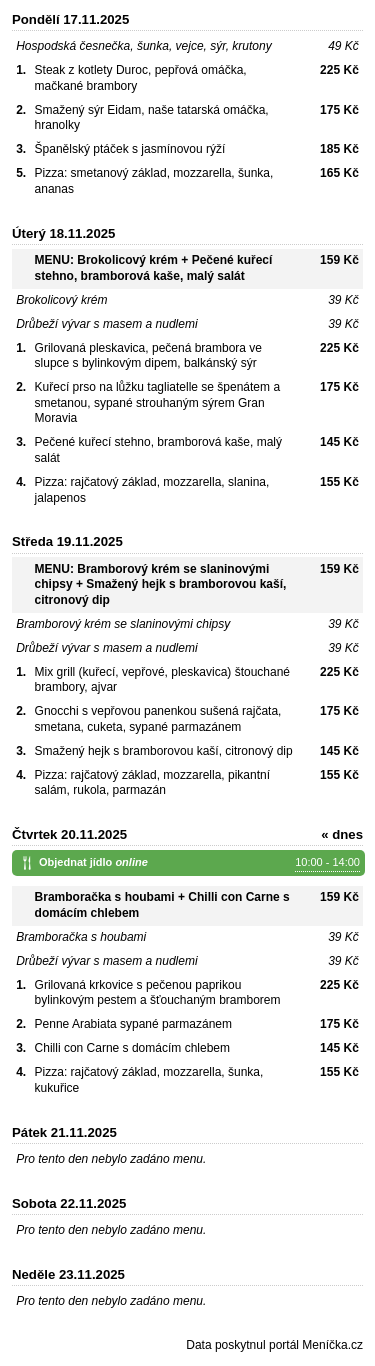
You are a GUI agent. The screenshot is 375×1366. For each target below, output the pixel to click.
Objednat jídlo (199, 863)
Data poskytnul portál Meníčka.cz (274, 1345)
